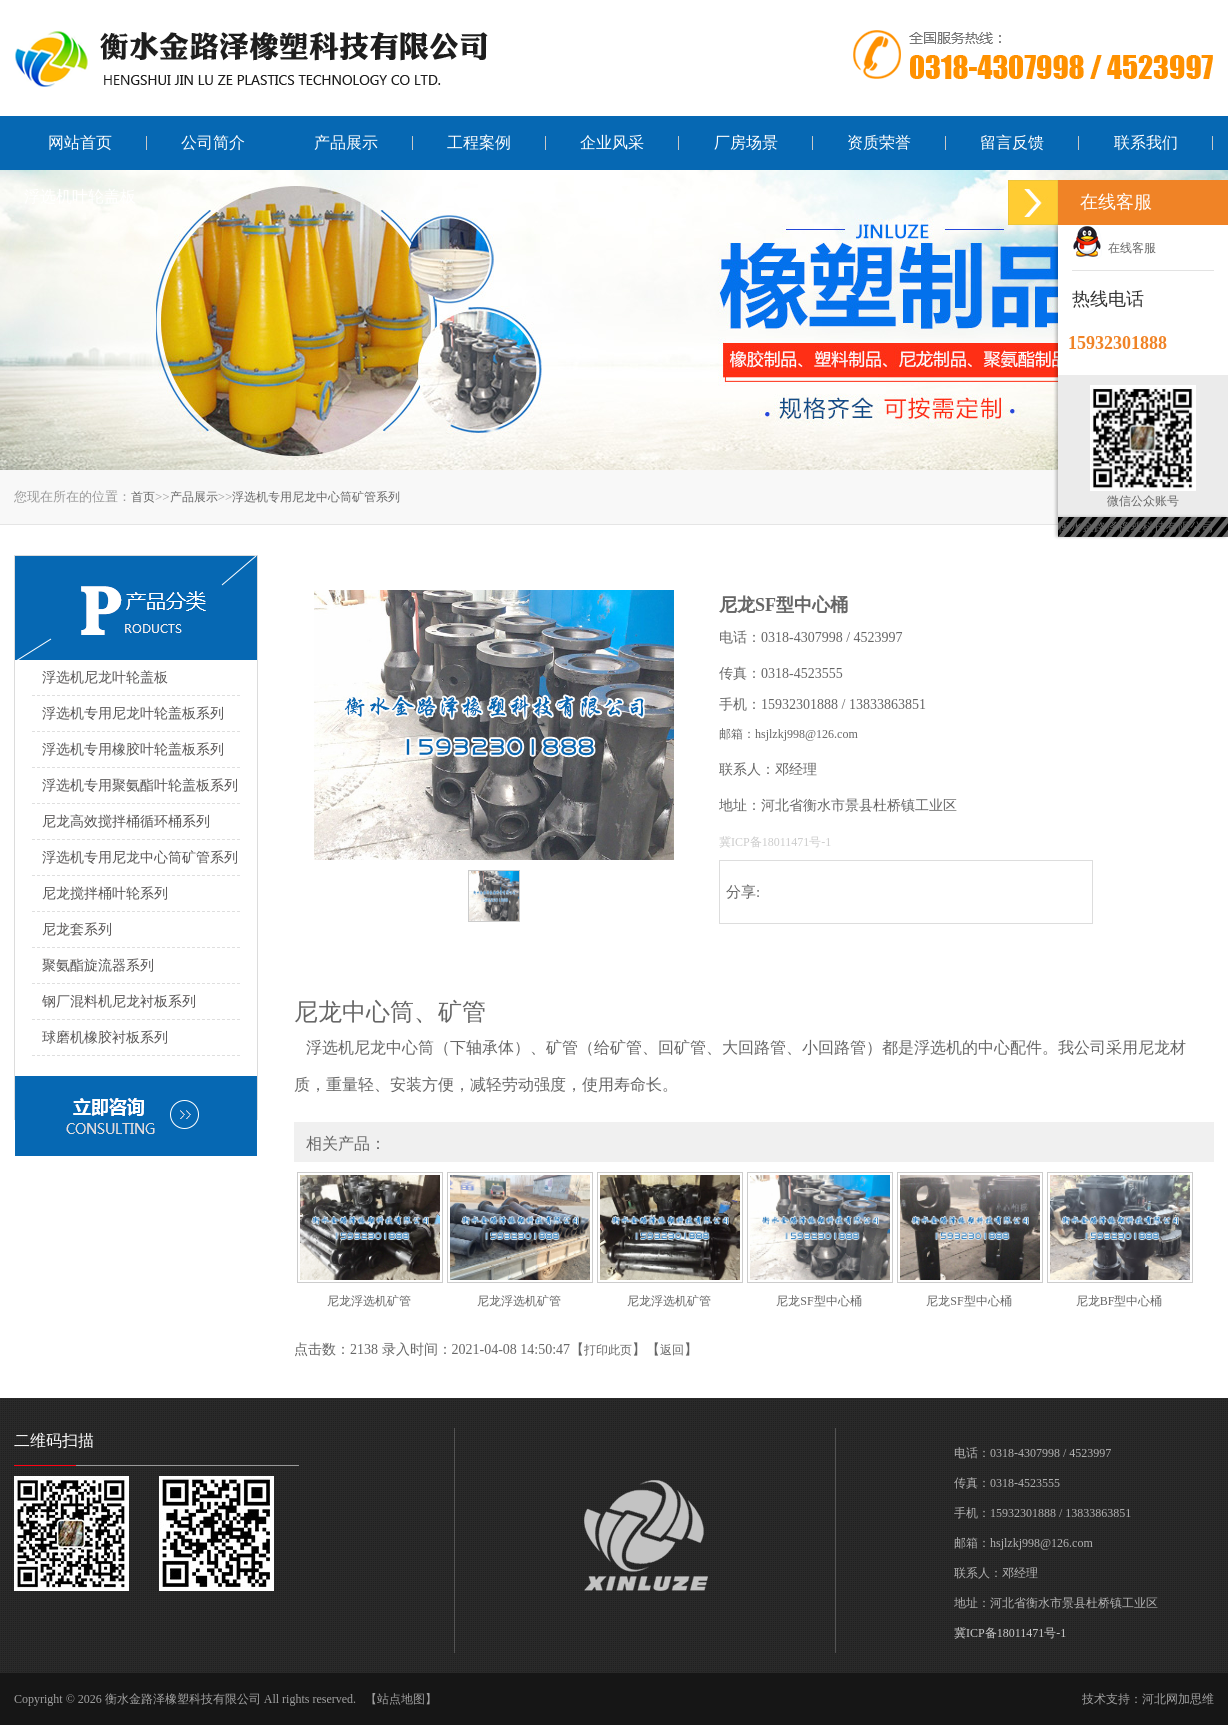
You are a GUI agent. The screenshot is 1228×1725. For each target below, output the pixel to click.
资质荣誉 (879, 142)
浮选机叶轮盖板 (80, 196)
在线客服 (1114, 248)
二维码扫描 (54, 1440)
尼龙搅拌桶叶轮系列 (105, 893)
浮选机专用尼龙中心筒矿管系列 (316, 497)
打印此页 (608, 1350)
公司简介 (213, 142)
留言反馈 (1012, 142)
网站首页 (80, 142)
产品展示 (346, 142)
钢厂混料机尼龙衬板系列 (119, 1001)
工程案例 (479, 142)
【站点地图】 (401, 1699)
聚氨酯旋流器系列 (98, 965)
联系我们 (1146, 142)
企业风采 (612, 142)
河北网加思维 (1178, 1699)
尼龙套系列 (77, 929)
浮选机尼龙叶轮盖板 (105, 677)
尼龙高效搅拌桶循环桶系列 (126, 821)
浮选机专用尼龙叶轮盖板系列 (133, 713)
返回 (672, 1350)
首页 (143, 497)
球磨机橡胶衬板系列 (105, 1037)
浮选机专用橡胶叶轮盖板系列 (133, 749)
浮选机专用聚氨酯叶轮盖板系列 (140, 785)
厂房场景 (746, 142)
